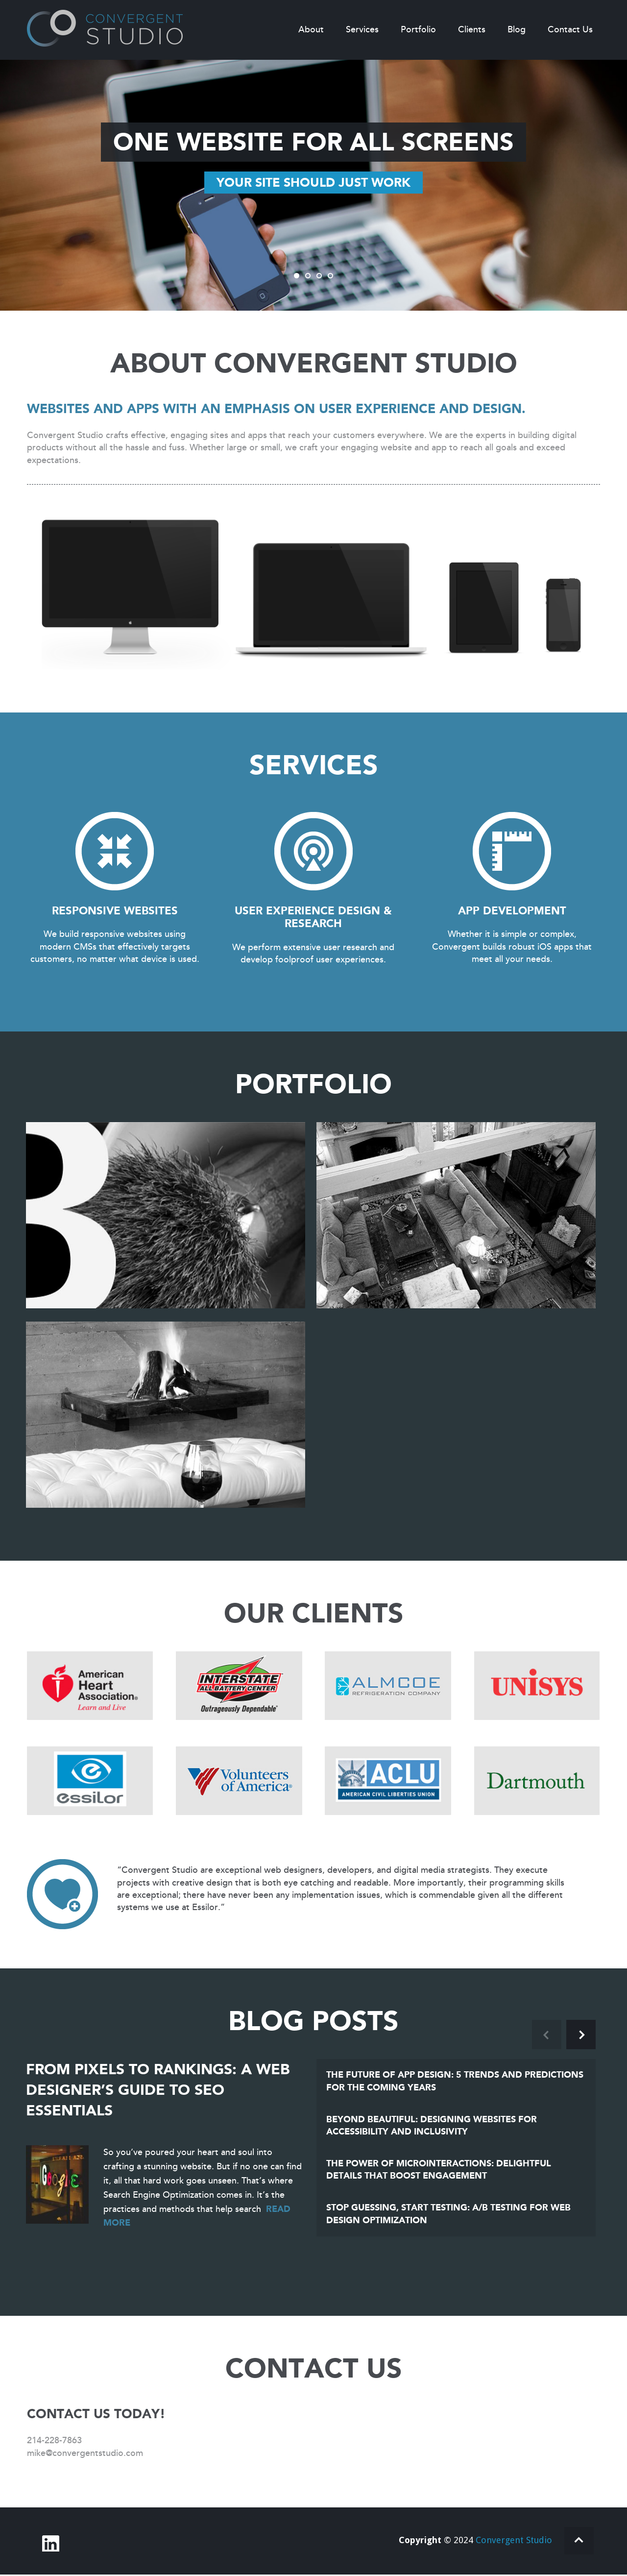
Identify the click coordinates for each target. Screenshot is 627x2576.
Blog (516, 29)
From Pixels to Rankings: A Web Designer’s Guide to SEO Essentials (157, 2089)
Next (581, 2034)
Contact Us (570, 29)
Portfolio (418, 29)
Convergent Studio (516, 2541)
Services (362, 29)
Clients (471, 29)
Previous (546, 2034)
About (311, 29)
